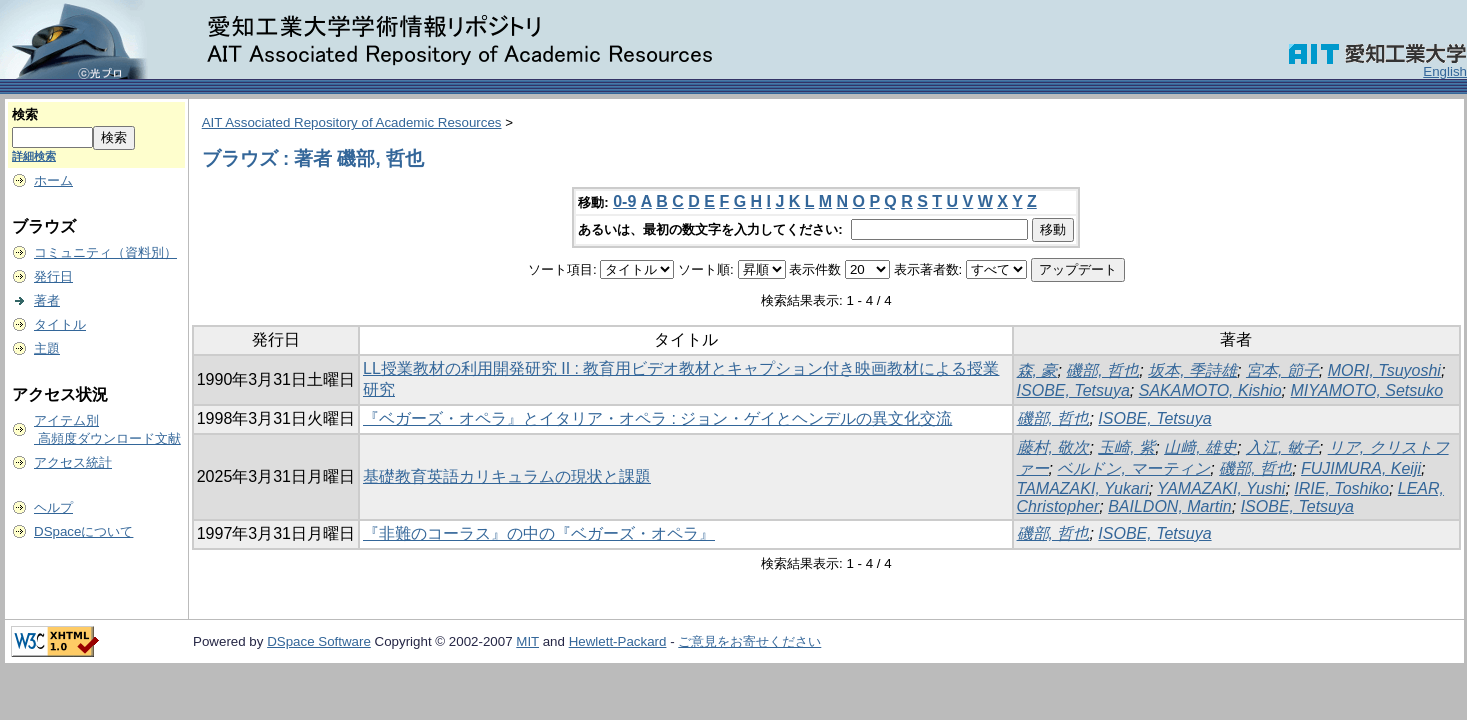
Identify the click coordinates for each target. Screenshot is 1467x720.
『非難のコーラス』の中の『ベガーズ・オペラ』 (539, 533)
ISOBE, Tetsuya (1073, 390)
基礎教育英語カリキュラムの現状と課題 (507, 476)
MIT (527, 641)
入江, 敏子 (1282, 447)
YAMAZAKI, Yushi (1221, 488)
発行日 (53, 276)
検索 (25, 114)
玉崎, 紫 (1126, 447)
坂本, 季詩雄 (1192, 370)
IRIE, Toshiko (1341, 488)
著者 (47, 300)
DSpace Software (319, 641)
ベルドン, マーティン (1133, 468)
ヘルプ (53, 507)
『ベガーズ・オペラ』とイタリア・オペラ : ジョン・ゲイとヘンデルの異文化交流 (657, 418)
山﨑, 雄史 (1200, 447)
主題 (47, 348)
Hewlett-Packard (618, 641)
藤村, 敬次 (1053, 447)
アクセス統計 (73, 462)
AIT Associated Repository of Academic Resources (352, 122)
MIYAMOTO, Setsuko (1366, 390)
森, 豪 (1037, 370)
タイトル (60, 324)
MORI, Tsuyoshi (1384, 370)
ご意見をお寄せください (749, 641)
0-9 (624, 201)
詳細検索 (34, 156)
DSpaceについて (83, 531)
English (1445, 71)
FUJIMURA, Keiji (1361, 468)
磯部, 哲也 (1102, 370)
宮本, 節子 (1282, 370)
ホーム (53, 180)
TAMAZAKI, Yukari (1083, 488)
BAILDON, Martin (1170, 506)
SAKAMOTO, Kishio (1210, 390)
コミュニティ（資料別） (105, 252)
